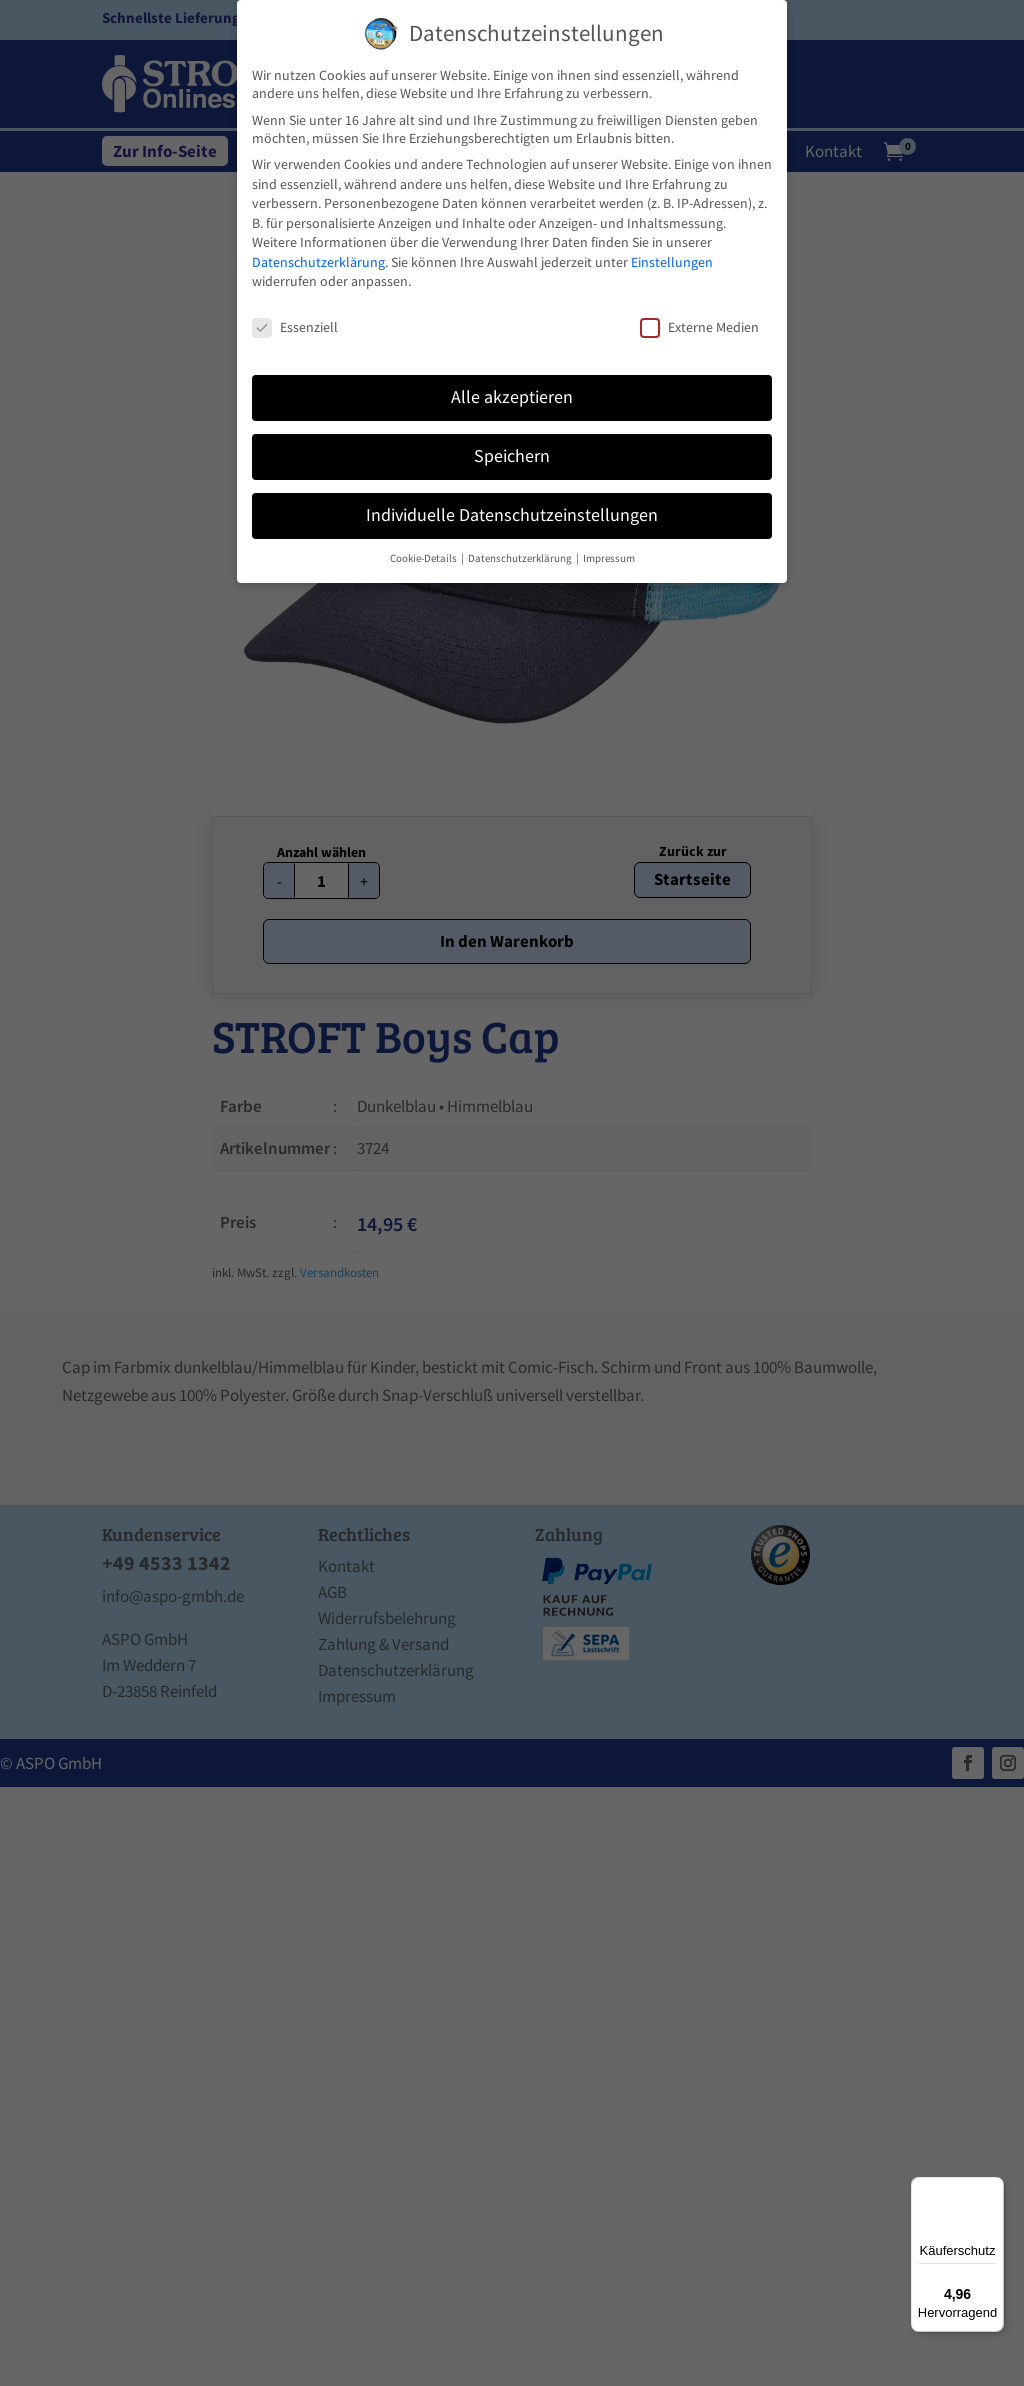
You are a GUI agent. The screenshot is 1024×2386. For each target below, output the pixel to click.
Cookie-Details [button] (424, 558)
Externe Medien (699, 327)
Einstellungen (672, 262)
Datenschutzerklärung (318, 262)
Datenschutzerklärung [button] (521, 558)
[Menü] (992, 2189)
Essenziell (295, 327)
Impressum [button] (609, 558)
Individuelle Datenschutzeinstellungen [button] (512, 515)
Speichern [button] (512, 456)
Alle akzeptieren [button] (512, 397)
